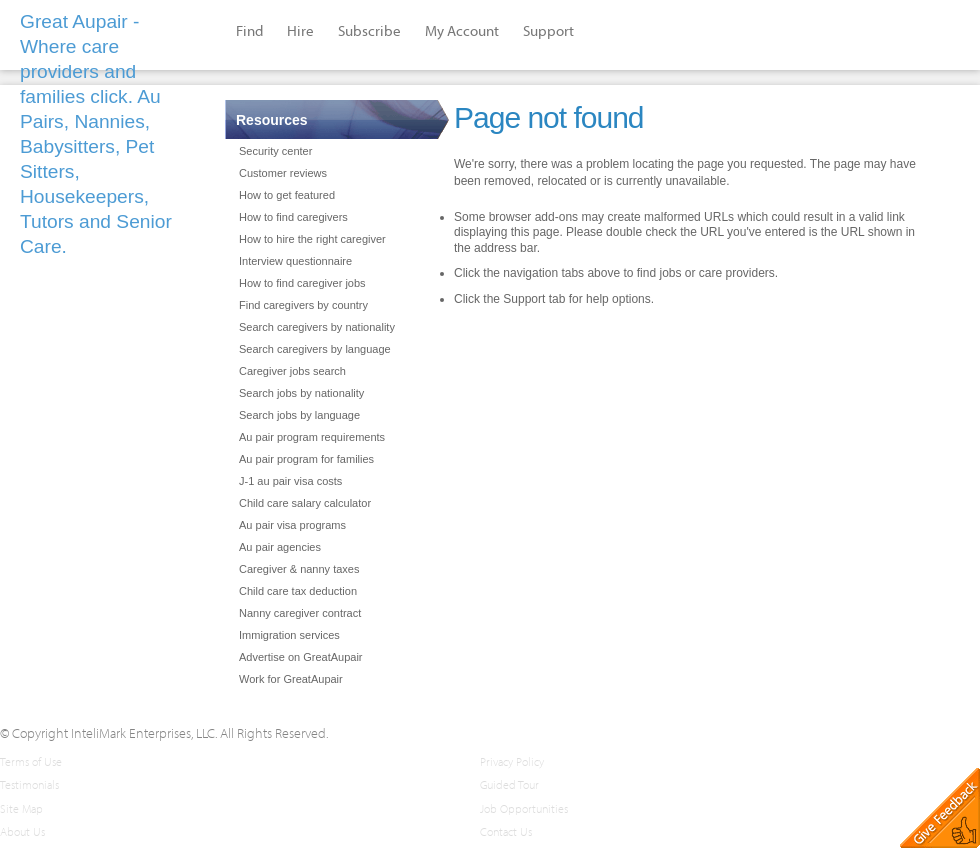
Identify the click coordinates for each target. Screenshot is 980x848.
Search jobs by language (299, 415)
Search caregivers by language (315, 349)
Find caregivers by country (303, 305)
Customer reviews (283, 173)
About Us (22, 831)
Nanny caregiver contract (300, 613)
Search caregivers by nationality (317, 327)
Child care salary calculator (305, 503)
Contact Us (506, 831)
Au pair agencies (280, 547)
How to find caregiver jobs (302, 283)
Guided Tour (509, 784)
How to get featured (287, 195)
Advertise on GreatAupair (301, 657)
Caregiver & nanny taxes (299, 569)
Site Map (21, 808)
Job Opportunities (524, 808)
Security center (275, 151)
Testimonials (29, 784)
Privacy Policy (512, 761)
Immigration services (289, 635)
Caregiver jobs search (292, 371)
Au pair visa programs (292, 525)
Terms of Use (31, 761)
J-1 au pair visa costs (290, 481)
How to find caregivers (293, 217)
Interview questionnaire (295, 261)
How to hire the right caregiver (312, 239)
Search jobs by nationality (301, 393)
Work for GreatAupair (291, 679)
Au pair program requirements (312, 437)
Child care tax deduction (298, 591)
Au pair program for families (306, 459)
